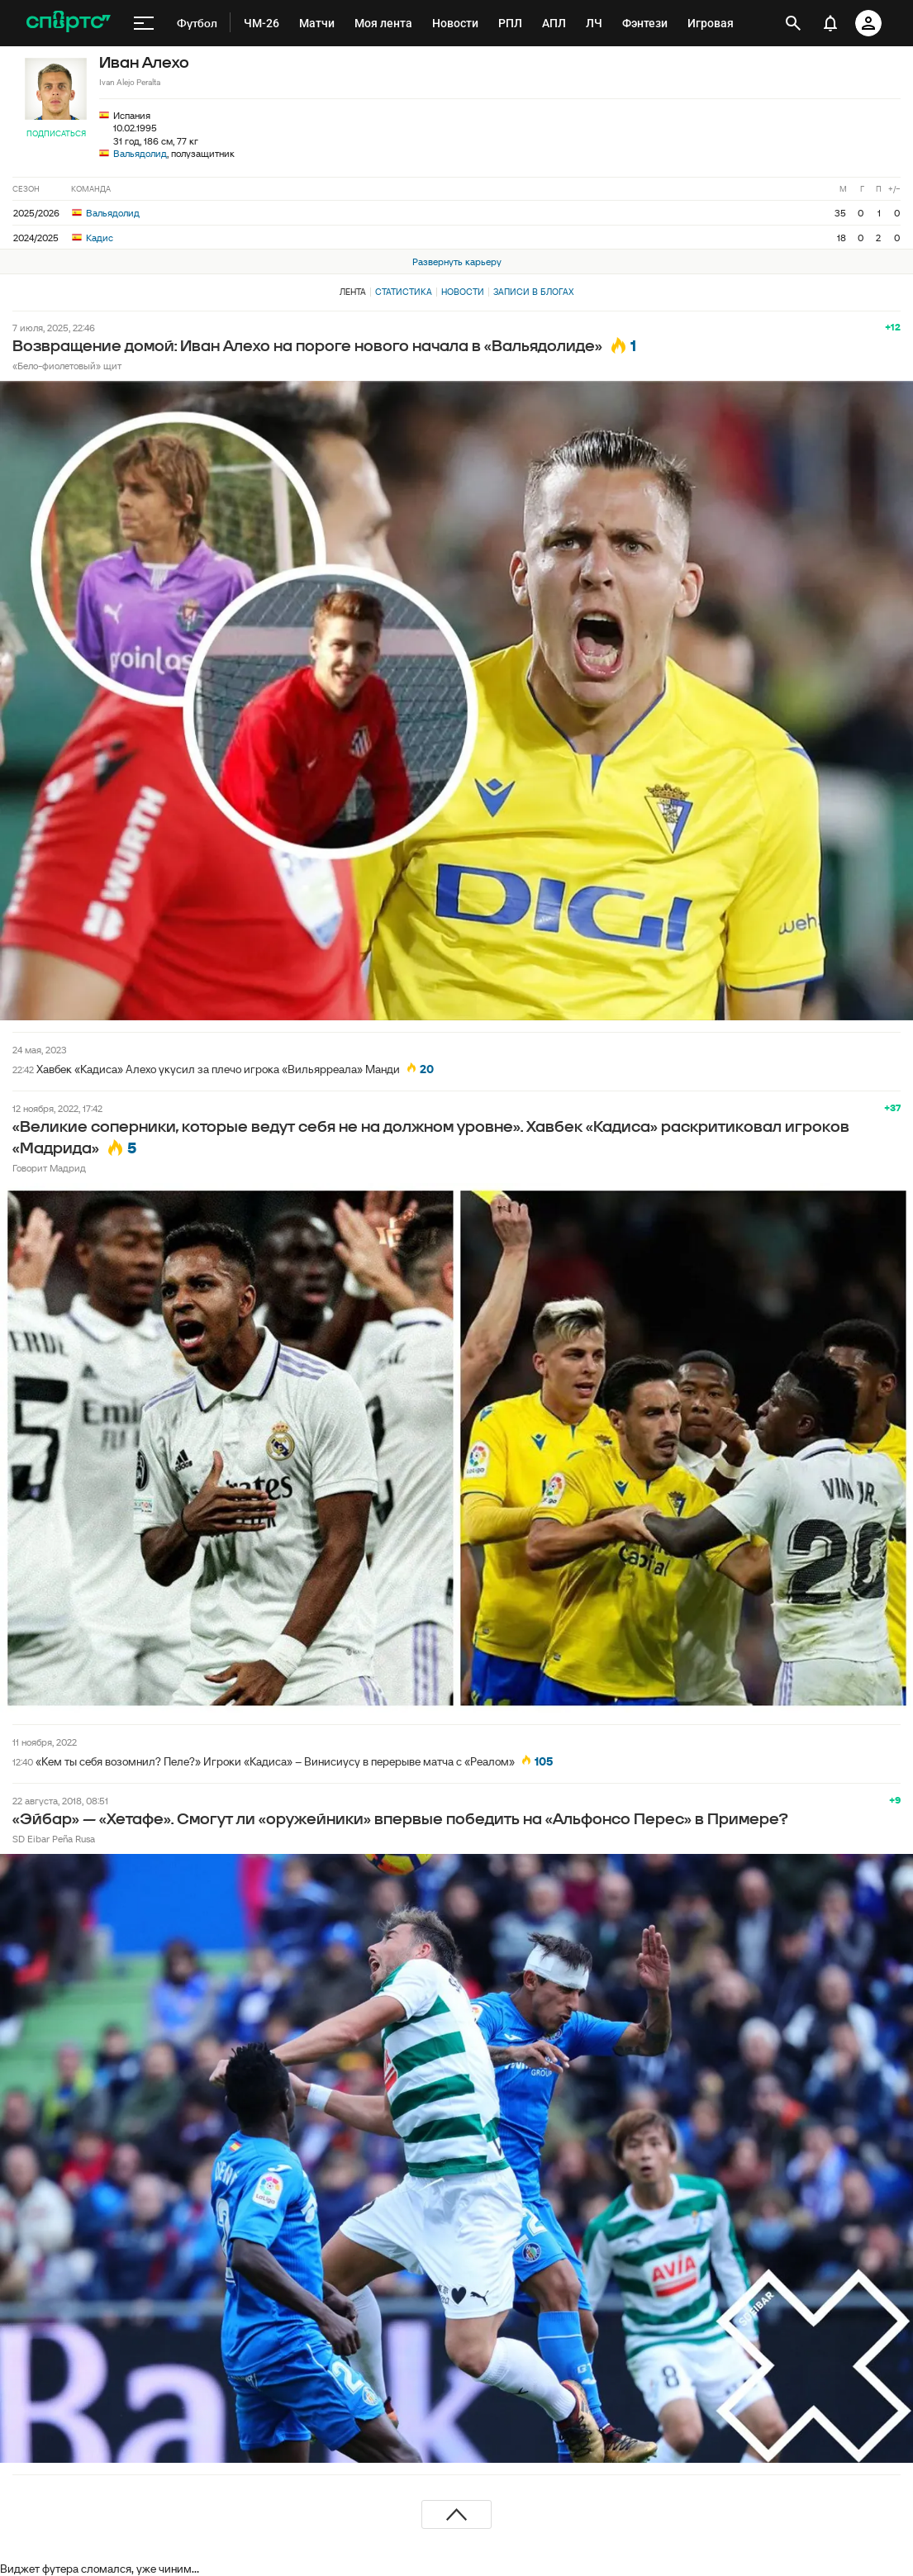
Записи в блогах (533, 291)
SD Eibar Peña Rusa (53, 1838)
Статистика (403, 291)
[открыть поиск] (793, 23)
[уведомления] (830, 23)
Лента (353, 291)
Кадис (92, 237)
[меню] (144, 23)
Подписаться (56, 133)
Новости (462, 291)
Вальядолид (140, 153)
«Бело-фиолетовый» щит (66, 365)
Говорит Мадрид (49, 1168)
